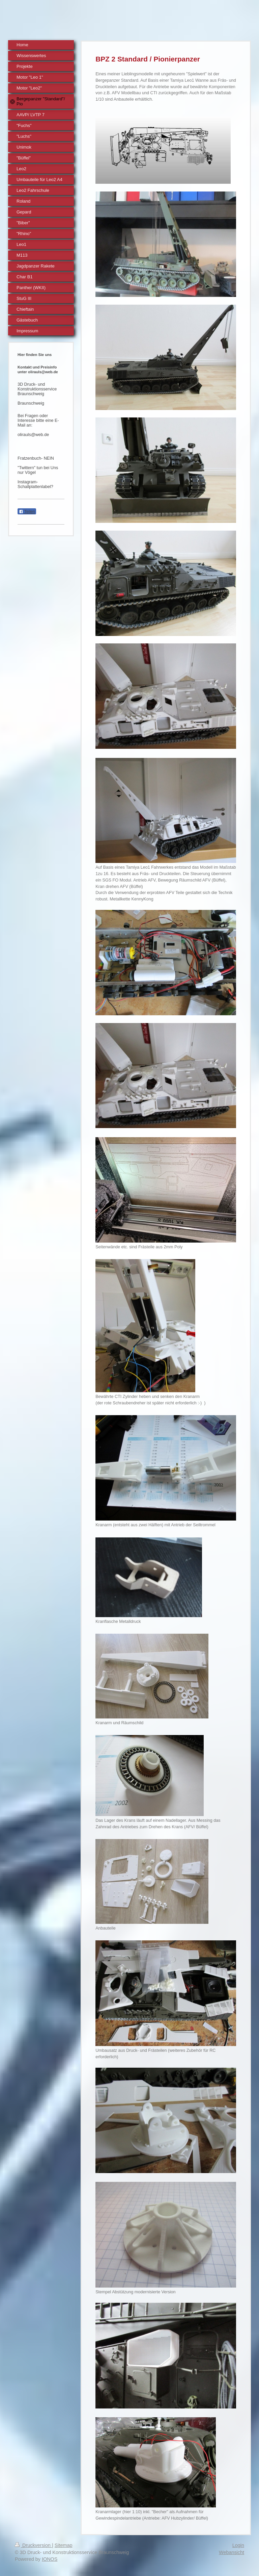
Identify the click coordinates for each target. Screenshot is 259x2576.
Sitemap (64, 2545)
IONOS (49, 2559)
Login (238, 2545)
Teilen (27, 511)
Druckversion (33, 2545)
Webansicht (231, 2552)
